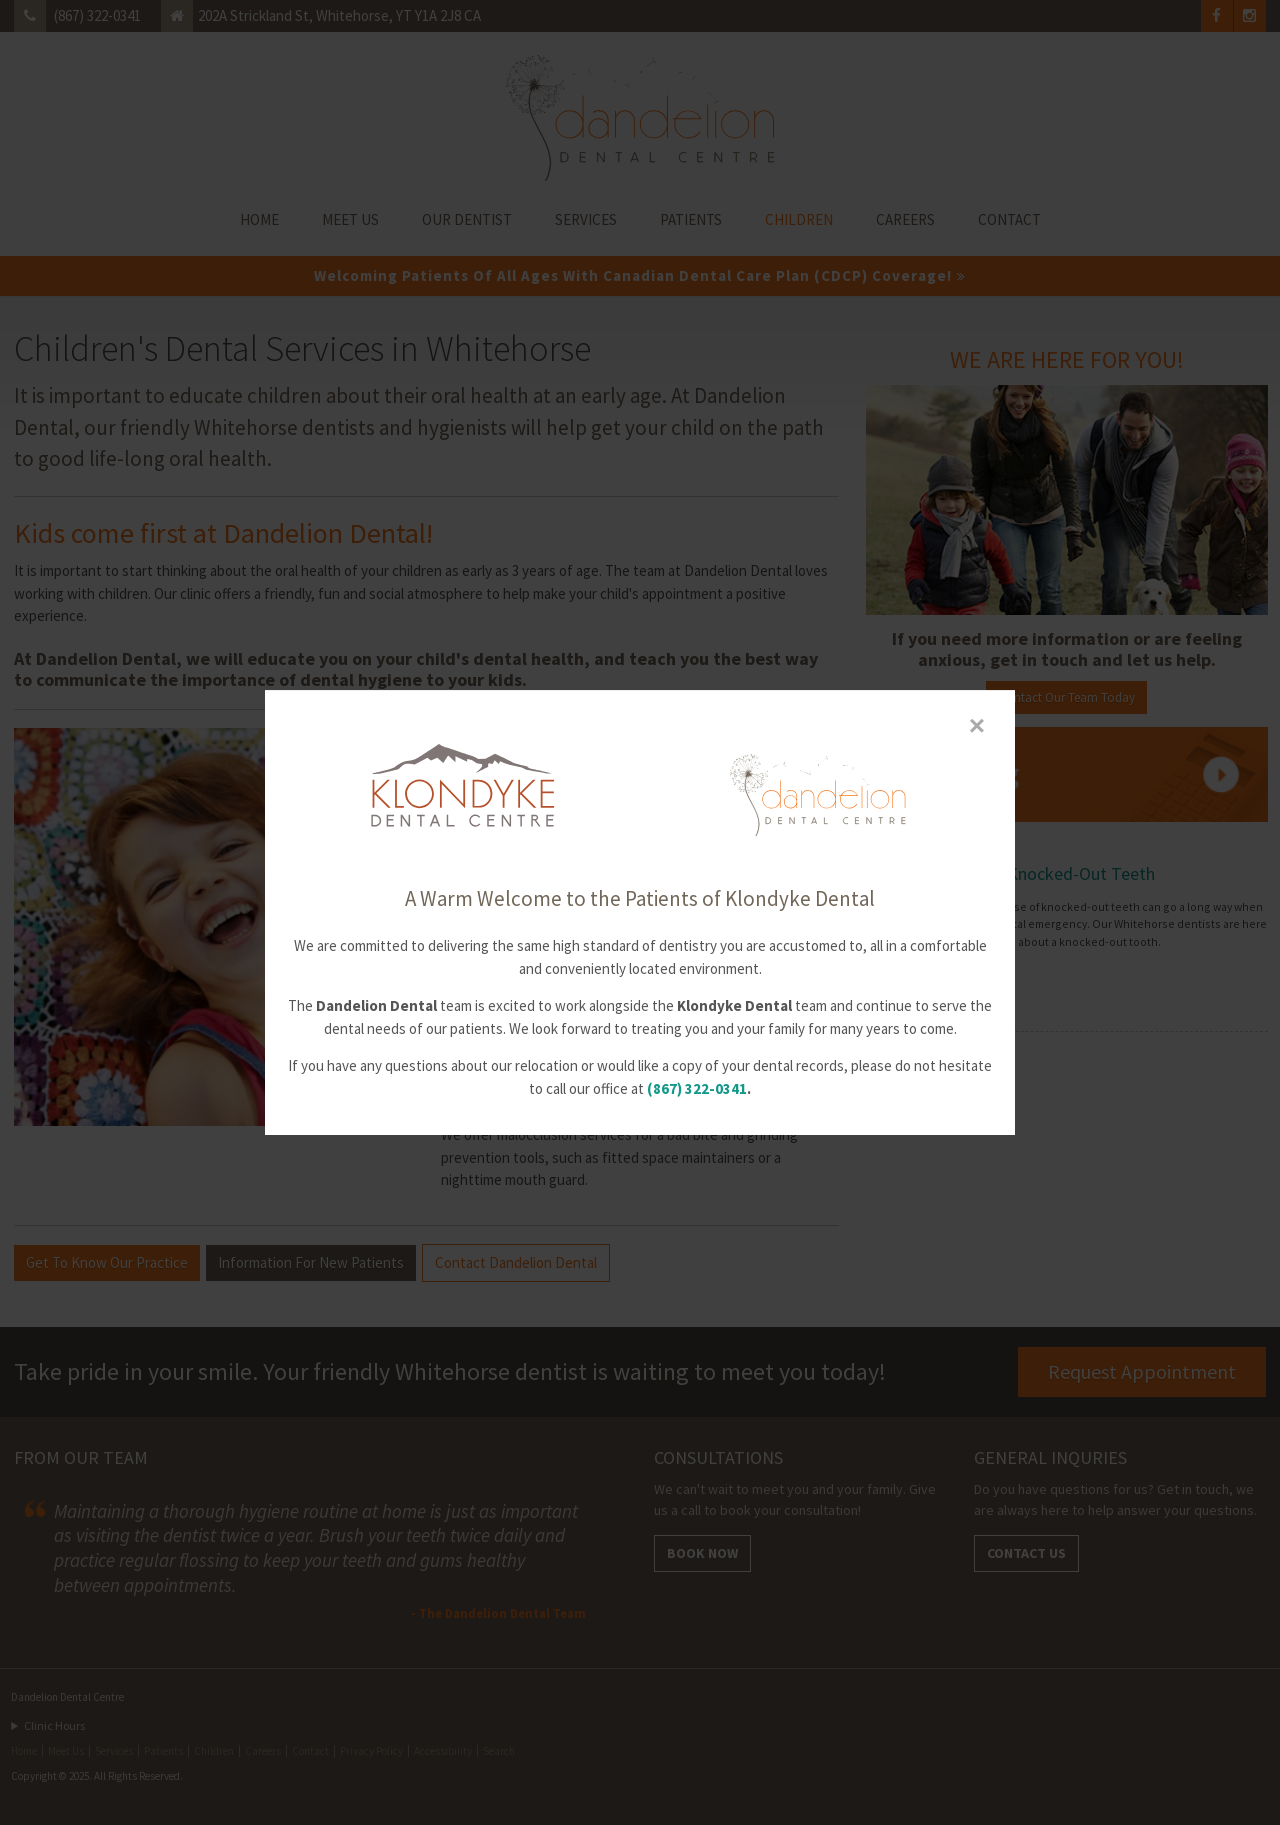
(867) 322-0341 (697, 1088)
